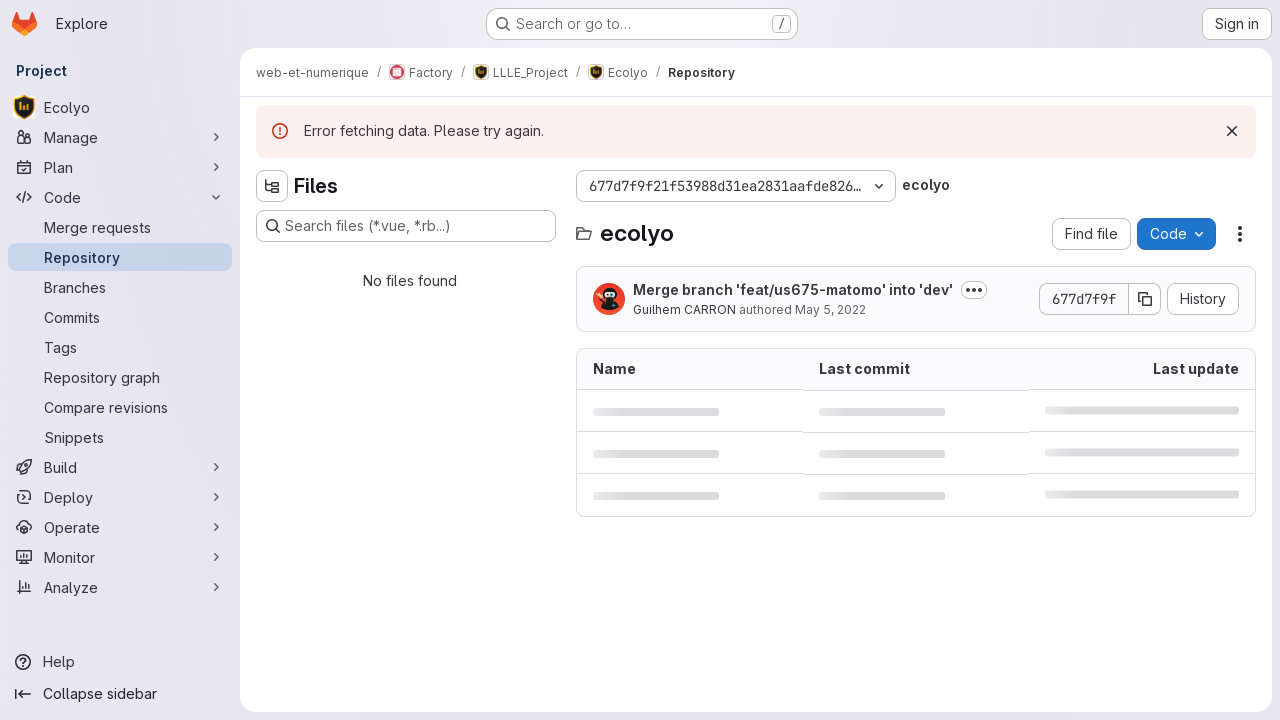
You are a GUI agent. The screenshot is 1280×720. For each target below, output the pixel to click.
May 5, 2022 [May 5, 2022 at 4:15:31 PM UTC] (830, 309)
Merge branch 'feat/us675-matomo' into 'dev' (793, 289)
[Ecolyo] (120, 107)
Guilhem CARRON (684, 309)
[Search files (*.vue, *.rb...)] (406, 226)
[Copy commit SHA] (1145, 299)
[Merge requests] (120, 227)
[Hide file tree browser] (272, 186)
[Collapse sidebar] (120, 694)
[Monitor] (120, 557)
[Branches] (120, 287)
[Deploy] (120, 497)
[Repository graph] (120, 377)
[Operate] (120, 527)
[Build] (120, 467)
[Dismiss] (1232, 131)
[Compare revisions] (120, 407)
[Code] (120, 197)
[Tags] (120, 347)
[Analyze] (120, 587)
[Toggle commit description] (974, 290)
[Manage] (120, 137)
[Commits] (120, 317)
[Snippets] (120, 437)
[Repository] (120, 257)
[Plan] (120, 167)
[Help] (120, 662)
